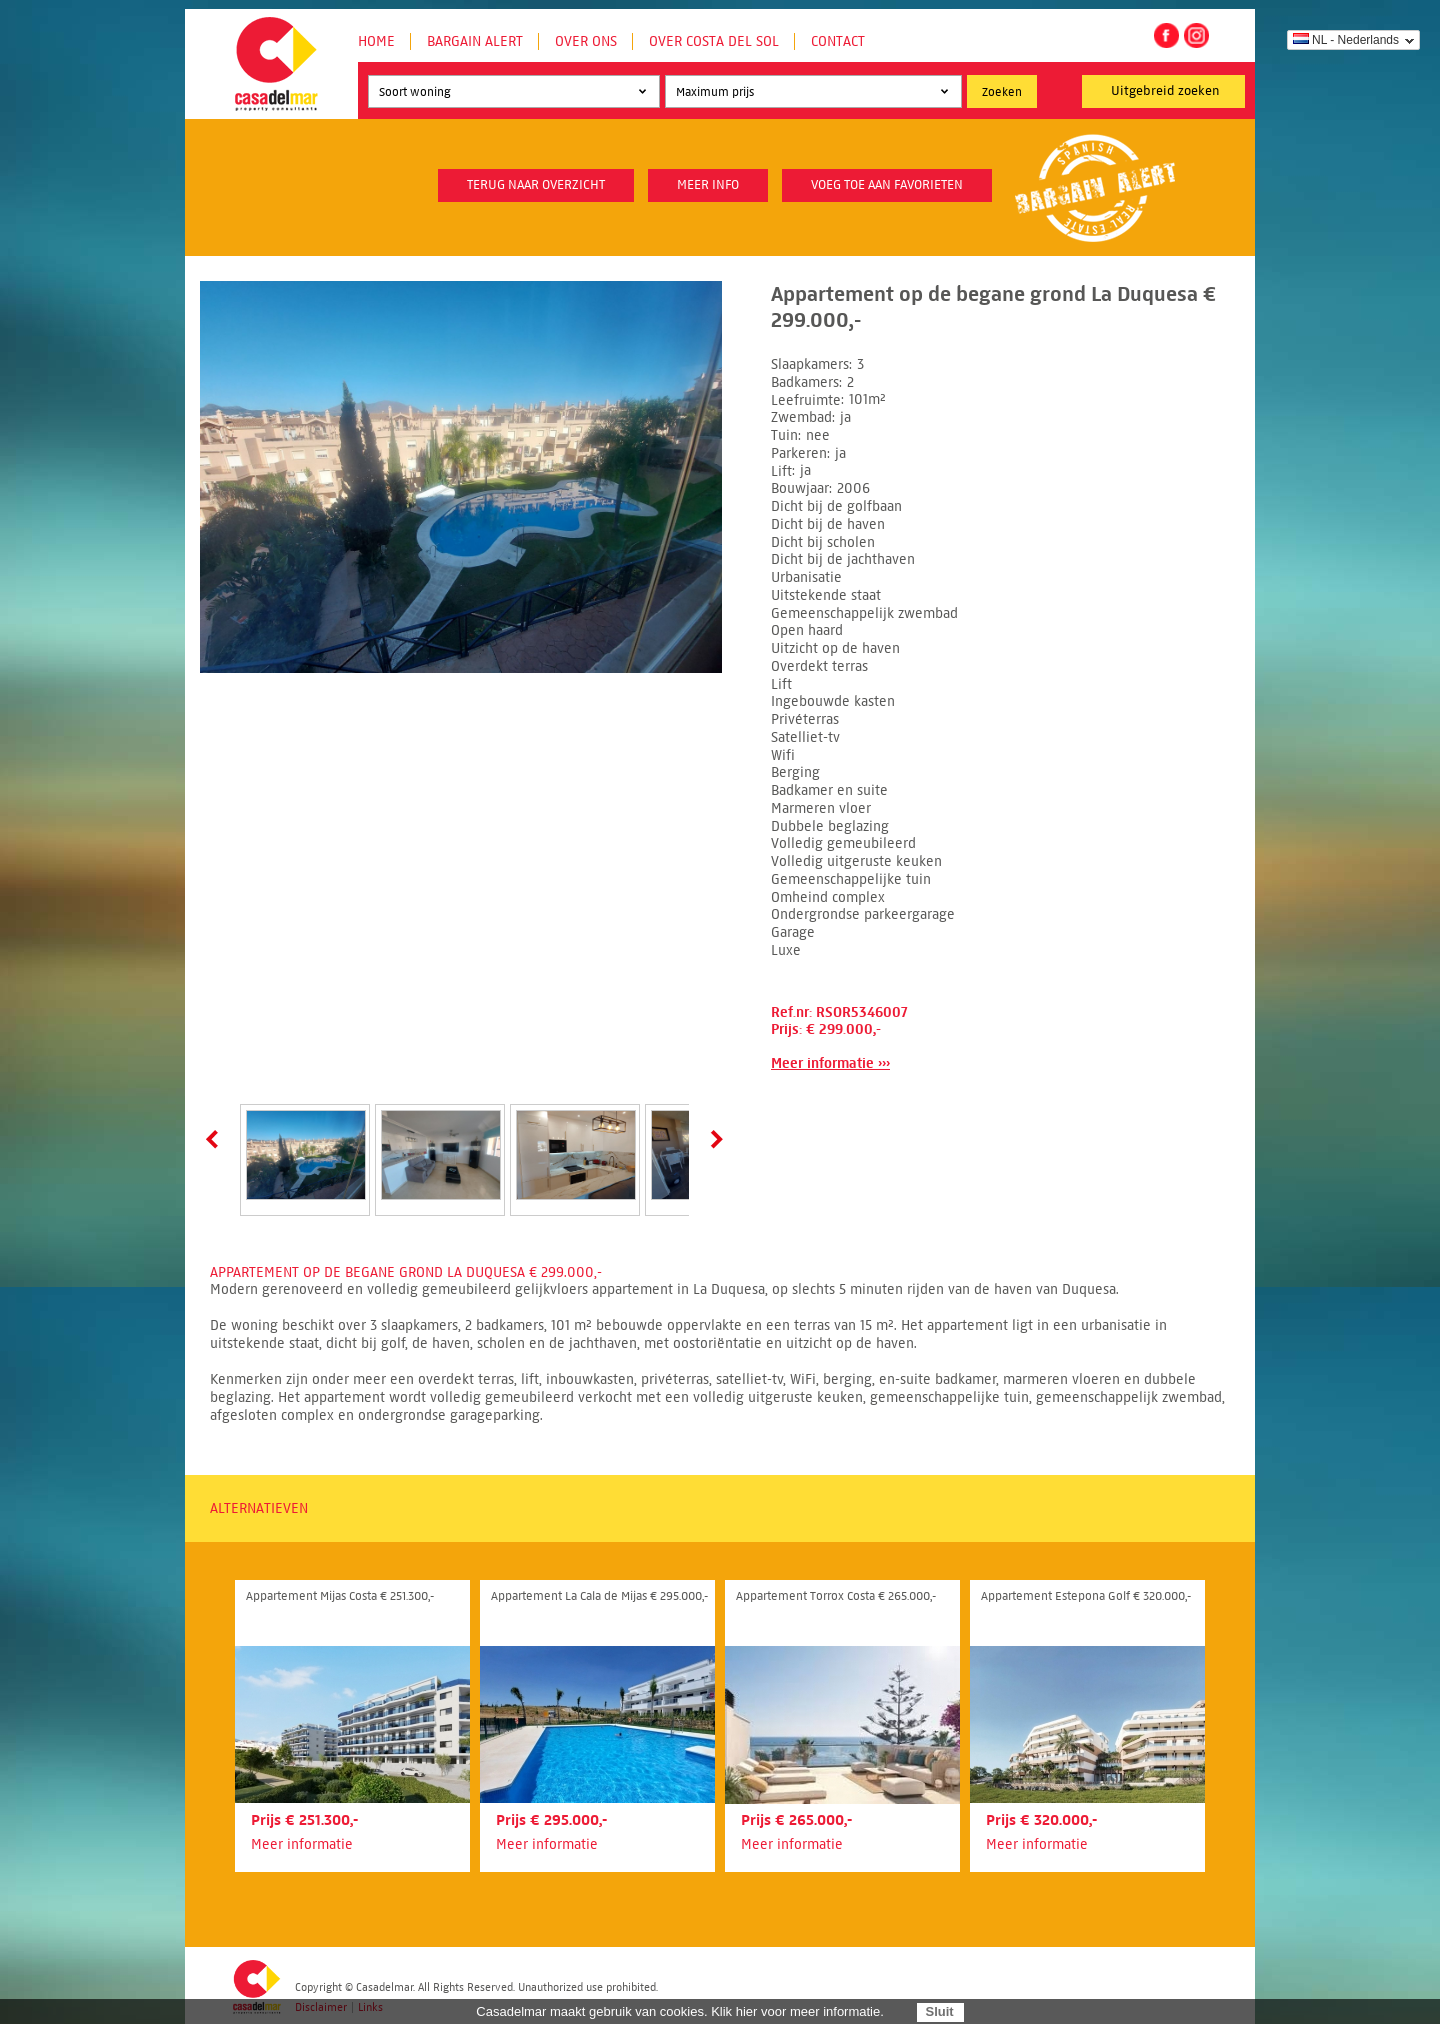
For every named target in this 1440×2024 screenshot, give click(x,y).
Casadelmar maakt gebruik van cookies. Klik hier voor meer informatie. (680, 2011)
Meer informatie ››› (830, 1063)
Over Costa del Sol (714, 41)
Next (713, 1139)
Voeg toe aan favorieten (887, 185)
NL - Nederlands (1346, 40)
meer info (708, 185)
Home (376, 41)
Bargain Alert (475, 41)
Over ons (586, 41)
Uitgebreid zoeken (1165, 91)
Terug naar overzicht (536, 185)
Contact (838, 41)
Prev (216, 1139)
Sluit (939, 2011)
